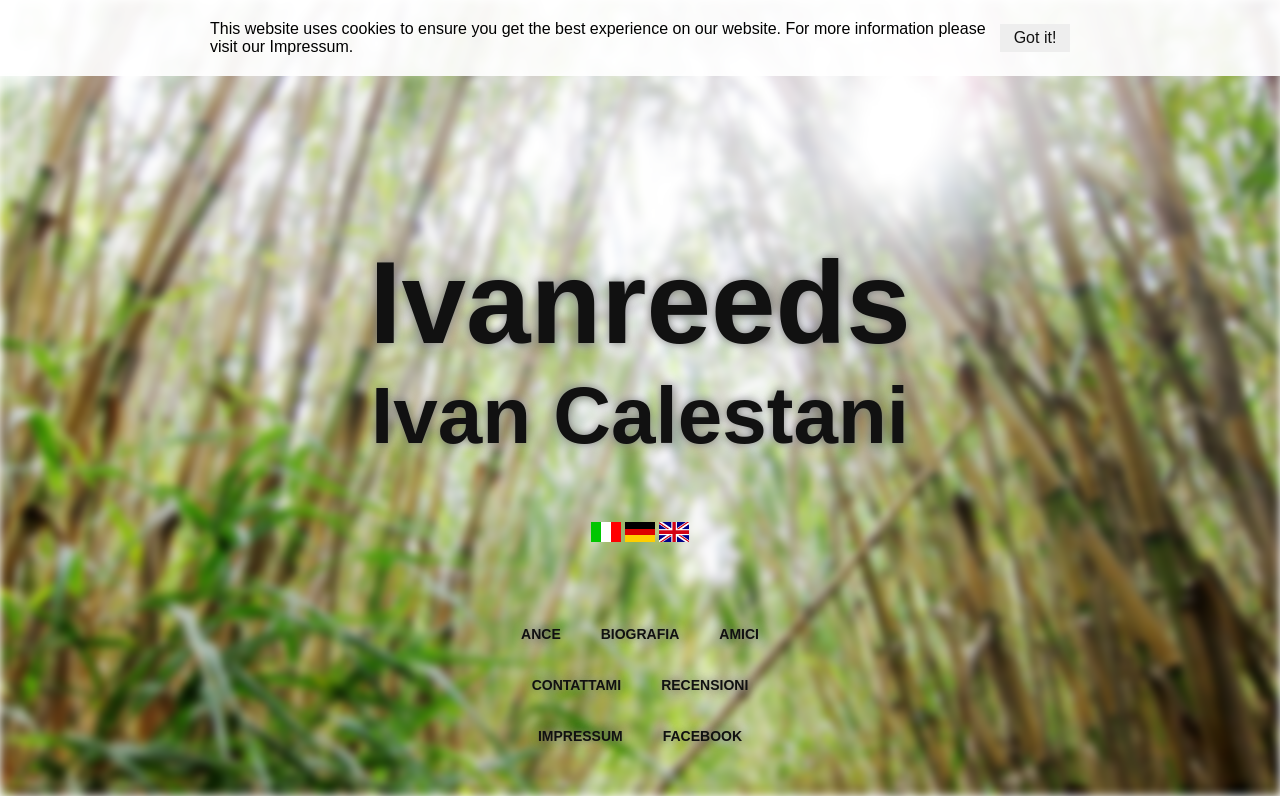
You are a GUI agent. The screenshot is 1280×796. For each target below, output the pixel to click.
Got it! (1035, 37)
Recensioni (704, 685)
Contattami (576, 685)
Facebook (702, 736)
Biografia (640, 634)
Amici (739, 634)
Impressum (309, 46)
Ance (541, 634)
